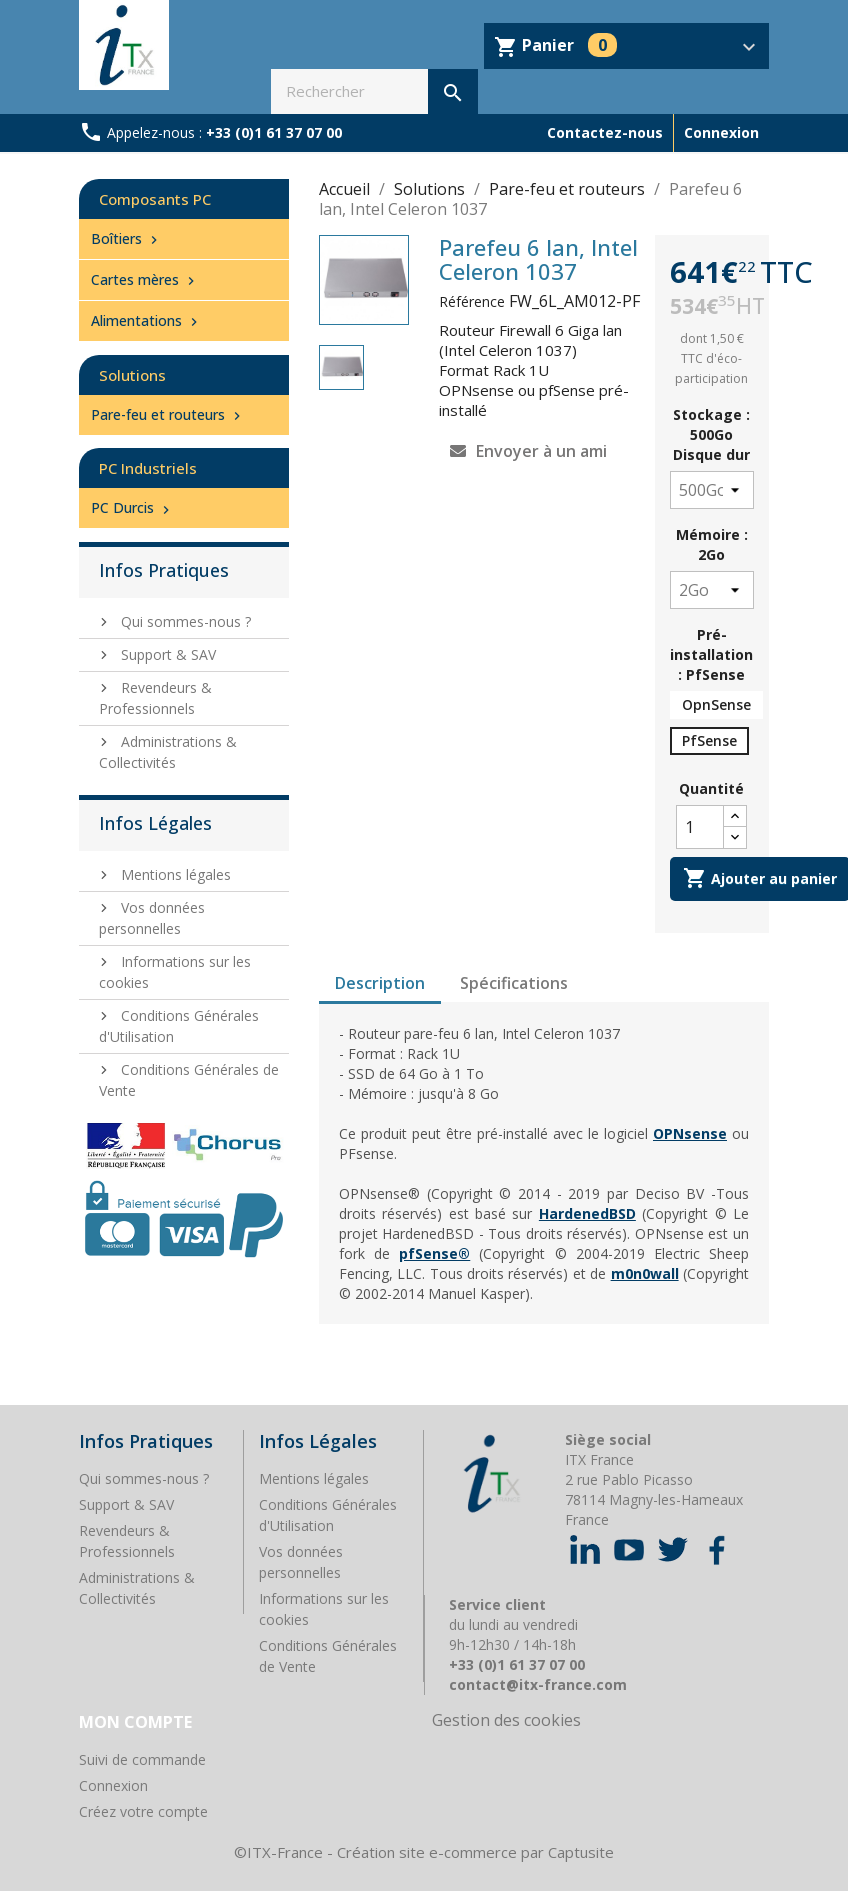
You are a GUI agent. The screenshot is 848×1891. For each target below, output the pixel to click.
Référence (472, 301)
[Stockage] (712, 490)
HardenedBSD (587, 1213)
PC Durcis (132, 507)
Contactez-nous (605, 132)
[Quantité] (700, 827)
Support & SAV (166, 654)
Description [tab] (380, 983)
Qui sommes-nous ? (184, 621)
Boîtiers (126, 238)
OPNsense (690, 1133)
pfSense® (434, 1253)
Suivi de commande (142, 1759)
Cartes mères (145, 279)
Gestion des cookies (506, 1720)
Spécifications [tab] (514, 983)
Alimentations (146, 320)
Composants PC (155, 199)
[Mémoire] (712, 590)
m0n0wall (645, 1273)
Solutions (132, 375)
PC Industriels (148, 468)
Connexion (113, 1785)
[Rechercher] (374, 91)
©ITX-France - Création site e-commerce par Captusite (424, 1852)
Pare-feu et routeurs (168, 414)
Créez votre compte (143, 1811)
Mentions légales (174, 874)
